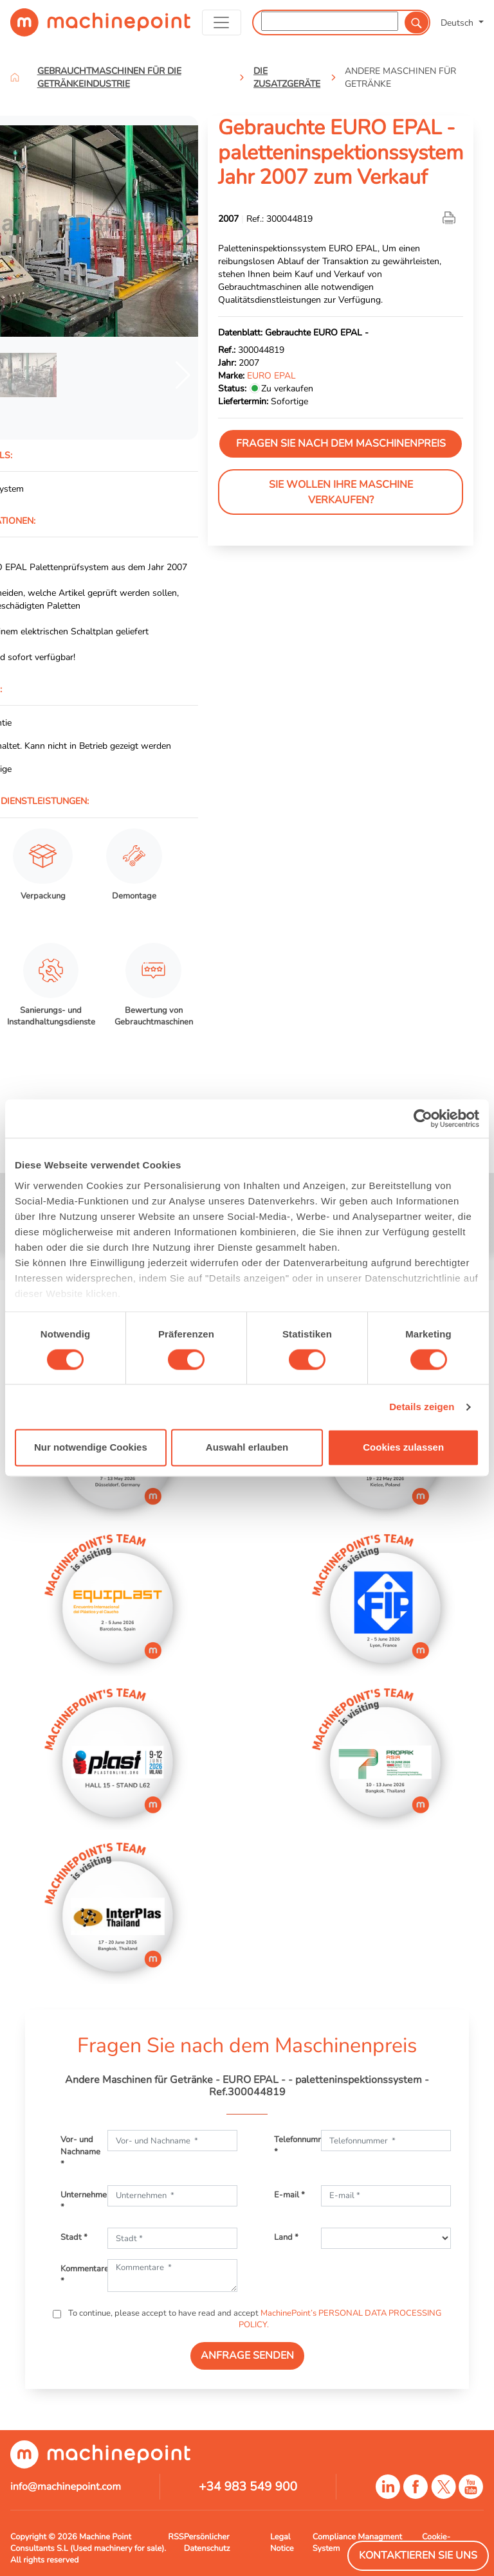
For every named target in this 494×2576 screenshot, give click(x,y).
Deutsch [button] (458, 22)
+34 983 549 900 (248, 2486)
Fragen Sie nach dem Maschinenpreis (341, 443)
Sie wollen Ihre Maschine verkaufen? (341, 492)
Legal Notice (282, 2542)
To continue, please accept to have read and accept (253, 2318)
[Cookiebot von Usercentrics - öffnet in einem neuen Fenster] (423, 1118)
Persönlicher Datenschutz (207, 2542)
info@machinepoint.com (65, 2487)
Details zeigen (421, 1406)
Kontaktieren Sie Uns (418, 2555)
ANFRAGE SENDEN (247, 2355)
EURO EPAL (271, 375)
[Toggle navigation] (221, 22)
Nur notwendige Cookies (90, 1447)
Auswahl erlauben (247, 1447)
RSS (175, 2537)
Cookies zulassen (403, 1447)
